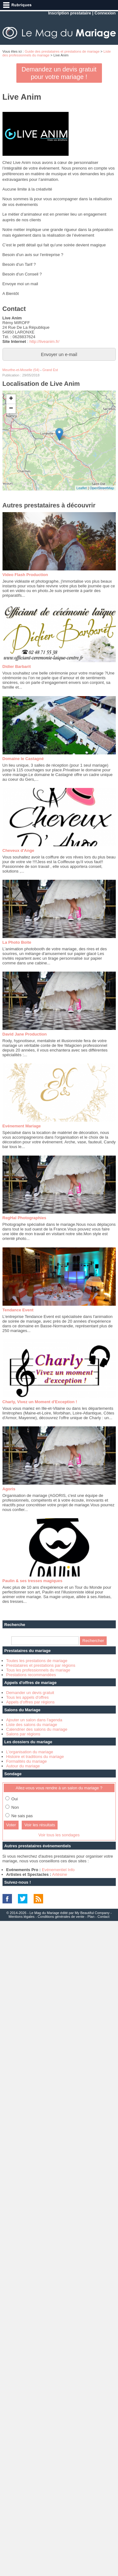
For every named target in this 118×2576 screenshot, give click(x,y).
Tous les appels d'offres (27, 1697)
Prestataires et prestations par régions (41, 1665)
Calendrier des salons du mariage (36, 1729)
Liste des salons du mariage (31, 1724)
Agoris (9, 1489)
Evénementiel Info (58, 1869)
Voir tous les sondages (59, 1835)
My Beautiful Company (92, 1913)
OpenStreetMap (102, 488)
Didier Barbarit (17, 666)
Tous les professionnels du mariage (38, 1670)
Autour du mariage (23, 1766)
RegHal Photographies (24, 1217)
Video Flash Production (25, 574)
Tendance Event (18, 1310)
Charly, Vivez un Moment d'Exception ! (40, 1401)
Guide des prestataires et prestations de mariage (62, 51)
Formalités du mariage (26, 1761)
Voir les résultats (39, 1825)
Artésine (59, 1874)
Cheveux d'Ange (18, 850)
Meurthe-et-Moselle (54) (21, 370)
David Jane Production (25, 1034)
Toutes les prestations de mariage (36, 1660)
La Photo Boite (17, 942)
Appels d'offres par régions (30, 1702)
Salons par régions (23, 1734)
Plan (90, 1916)
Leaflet (81, 488)
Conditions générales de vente (61, 1916)
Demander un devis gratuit (30, 1692)
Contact (104, 1916)
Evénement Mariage (22, 1126)
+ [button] (11, 399)
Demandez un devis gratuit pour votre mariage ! (59, 73)
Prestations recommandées (31, 1674)
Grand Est (50, 370)
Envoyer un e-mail (59, 354)
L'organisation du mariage (29, 1752)
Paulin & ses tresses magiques (33, 1580)
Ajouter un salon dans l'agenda (34, 1720)
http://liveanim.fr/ (44, 341)
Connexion (104, 13)
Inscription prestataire (69, 13)
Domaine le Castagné (23, 758)
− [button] (11, 408)
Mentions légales (21, 1916)
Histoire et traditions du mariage (35, 1756)
